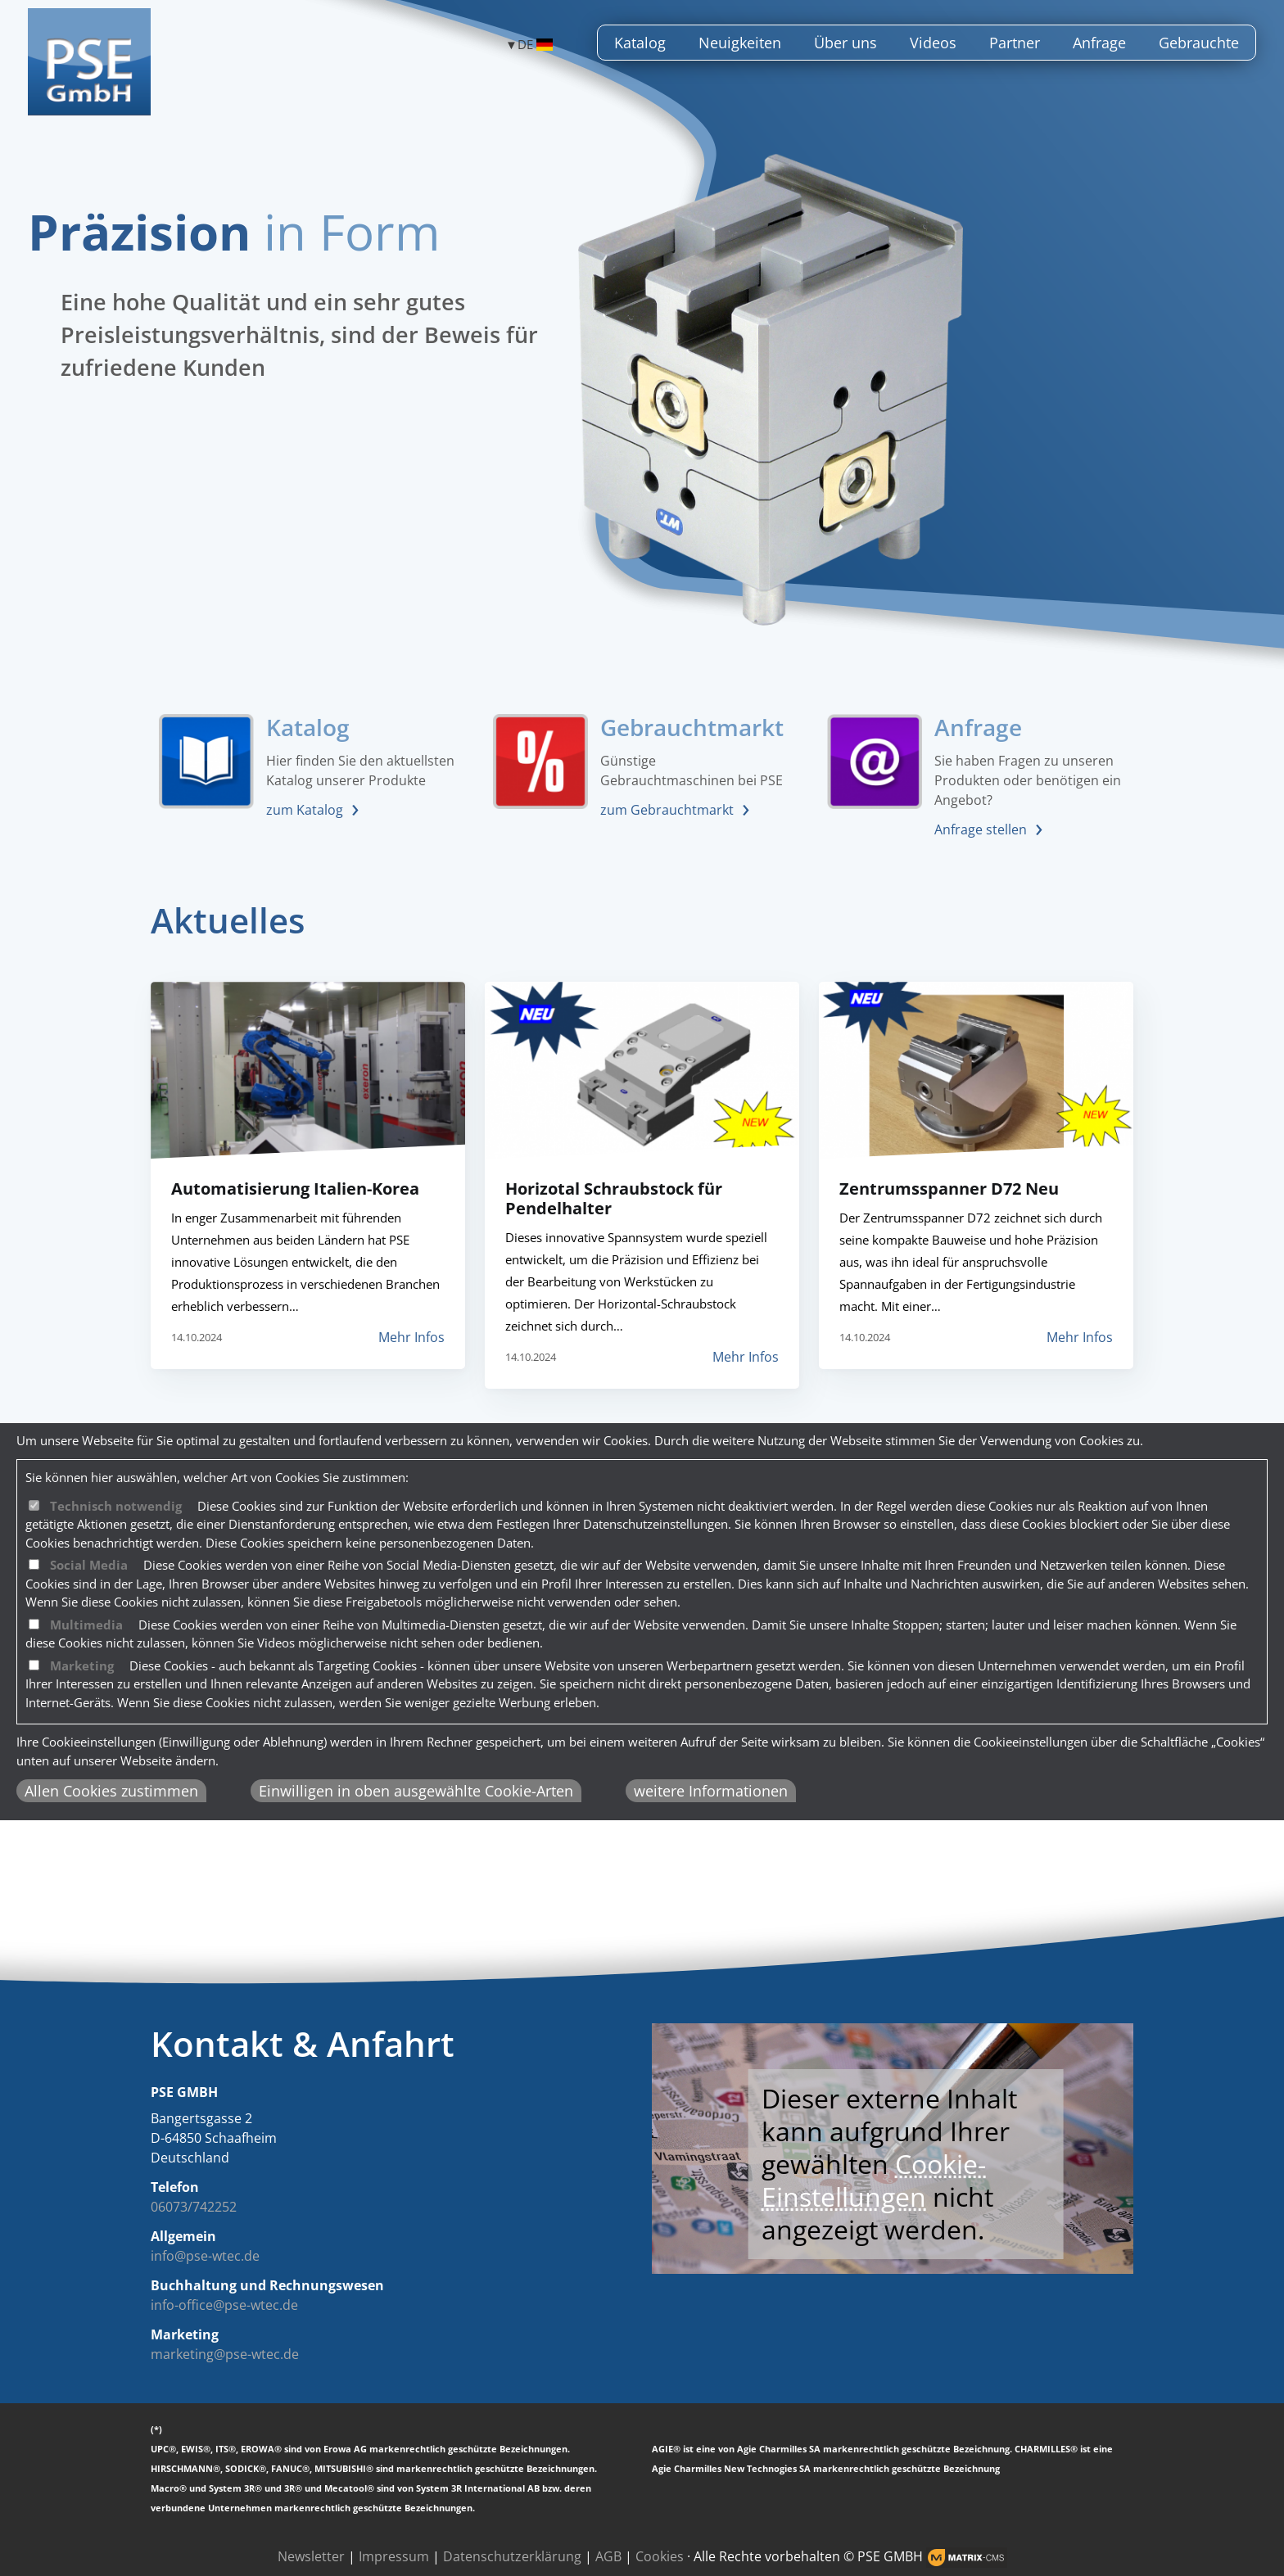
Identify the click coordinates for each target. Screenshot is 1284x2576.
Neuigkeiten (740, 42)
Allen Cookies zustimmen (111, 1791)
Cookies (659, 2556)
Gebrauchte (1199, 42)
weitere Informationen (711, 1791)
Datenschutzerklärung (512, 2556)
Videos (933, 42)
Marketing (82, 1665)
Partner (1014, 42)
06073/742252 (194, 2207)
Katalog (640, 42)
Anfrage (1099, 42)
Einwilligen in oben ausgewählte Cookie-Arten (416, 1791)
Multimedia (86, 1624)
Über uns (845, 42)
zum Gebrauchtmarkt (667, 810)
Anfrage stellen (980, 829)
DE (535, 44)
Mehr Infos (411, 1337)
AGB (608, 2556)
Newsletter (311, 2556)
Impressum (394, 2556)
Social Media (89, 1565)
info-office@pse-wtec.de (224, 2305)
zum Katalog (304, 810)
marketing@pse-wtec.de (225, 2354)
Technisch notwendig (116, 1506)
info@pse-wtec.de (205, 2256)
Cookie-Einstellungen (874, 2180)
